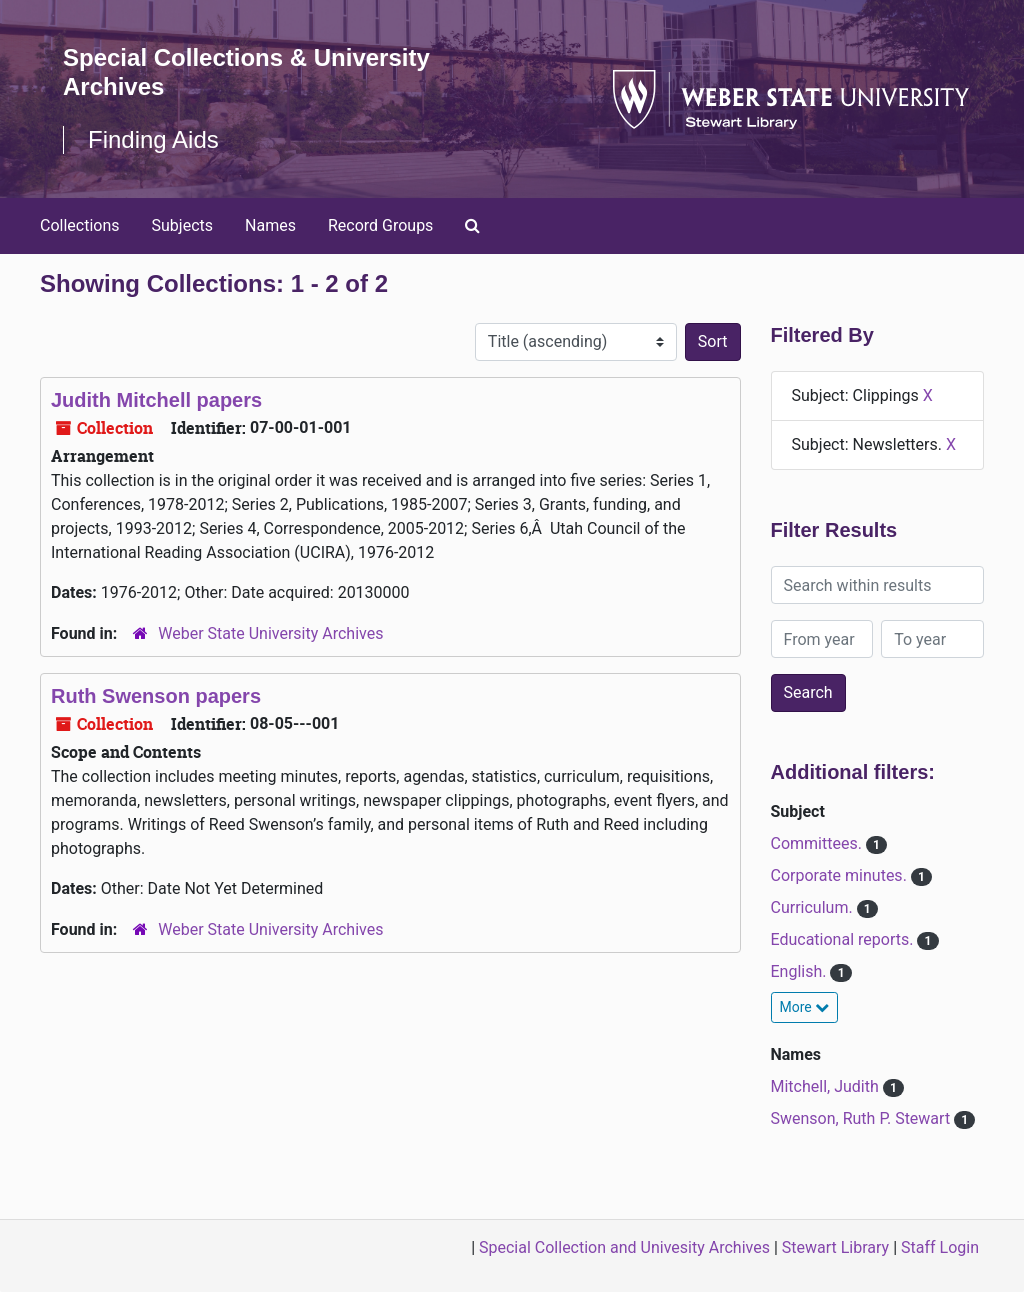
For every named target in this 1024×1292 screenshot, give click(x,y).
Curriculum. (814, 907)
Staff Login (940, 1247)
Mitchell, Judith (827, 1086)
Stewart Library (835, 1247)
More (805, 1007)
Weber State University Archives (270, 633)
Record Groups (380, 225)
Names (270, 225)
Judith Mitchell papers (156, 400)
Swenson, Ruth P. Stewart (863, 1118)
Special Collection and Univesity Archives (624, 1247)
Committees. (818, 843)
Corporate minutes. (841, 875)
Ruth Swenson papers (156, 696)
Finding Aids (153, 139)
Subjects (182, 225)
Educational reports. (844, 939)
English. (801, 971)
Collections (80, 225)
